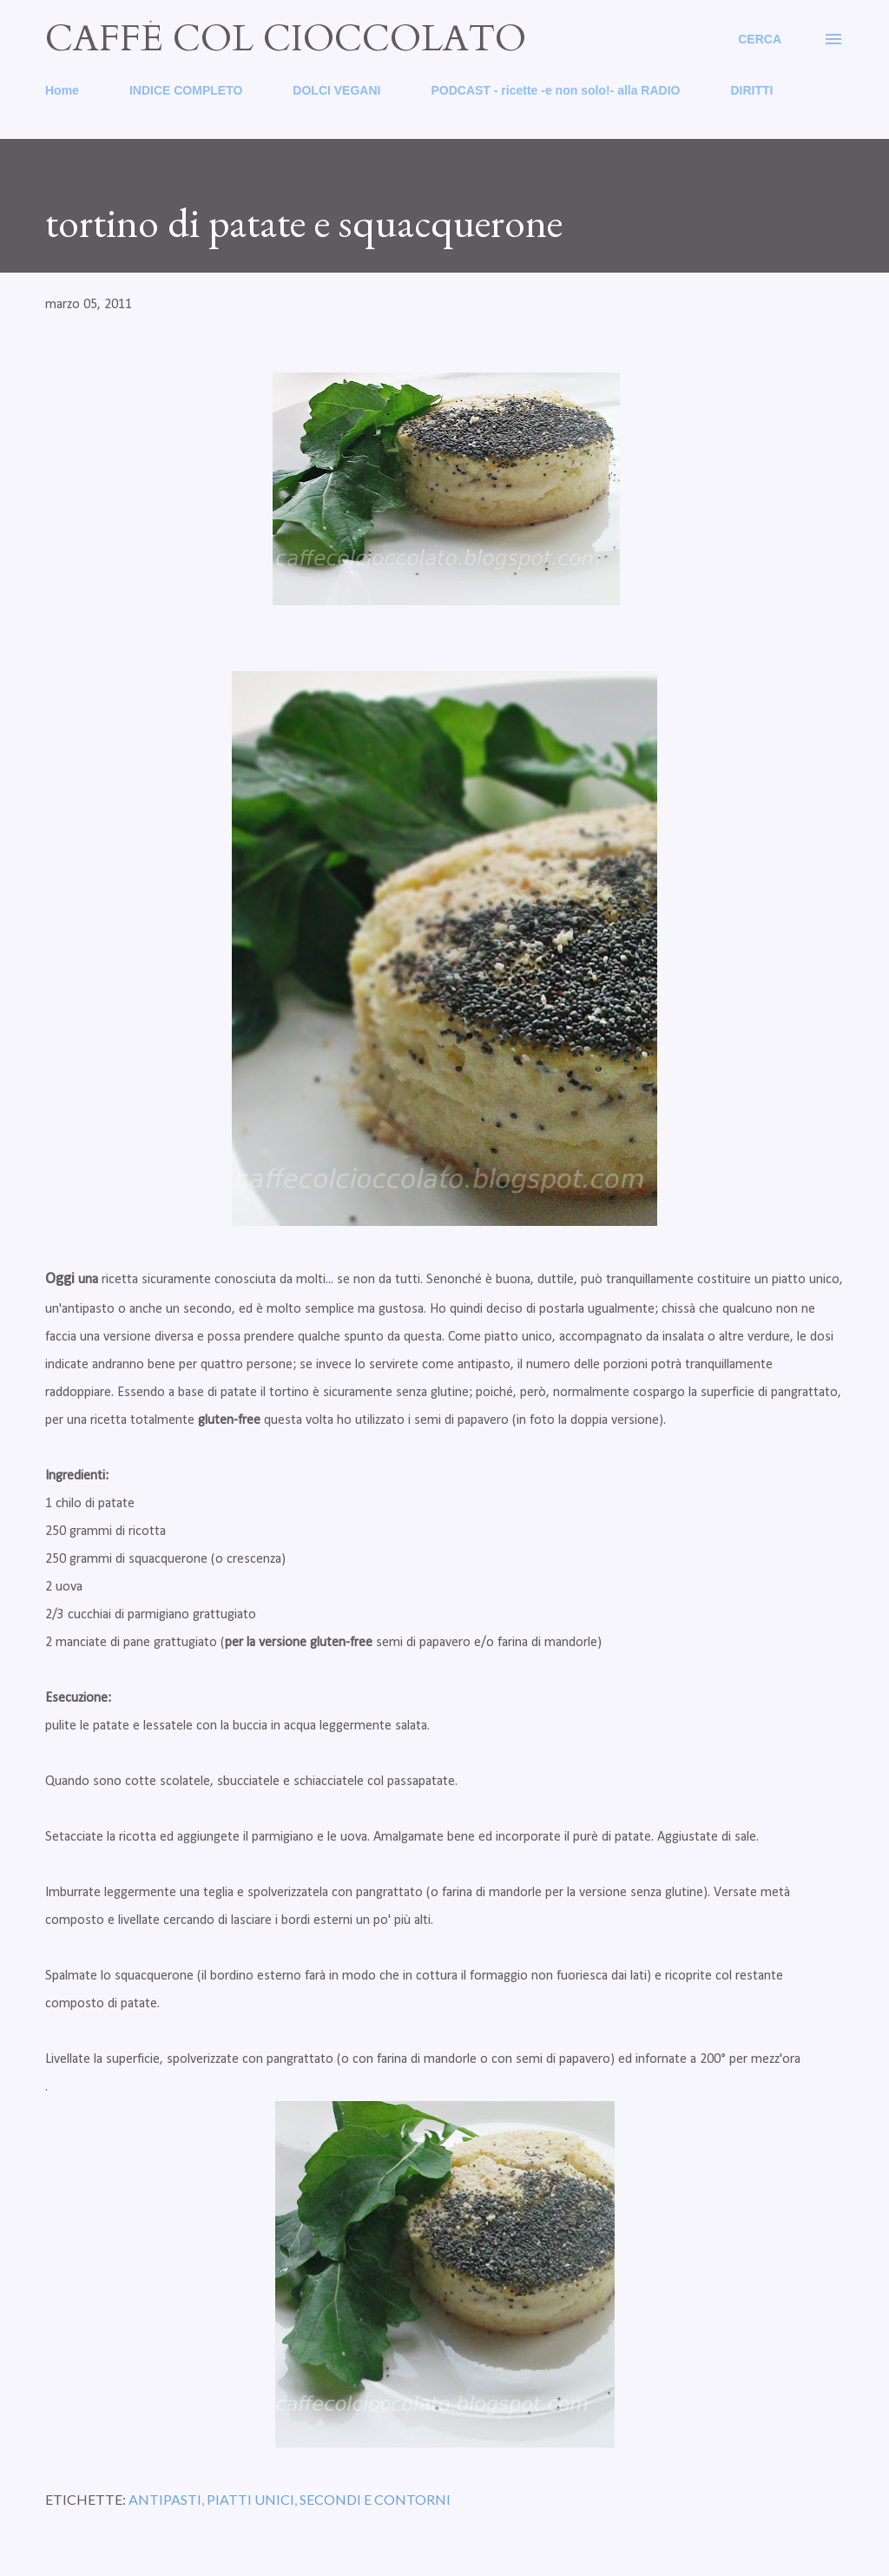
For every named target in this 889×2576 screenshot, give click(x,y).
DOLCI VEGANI (336, 90)
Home (62, 90)
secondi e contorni (375, 2499)
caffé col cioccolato (285, 38)
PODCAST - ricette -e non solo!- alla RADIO (555, 90)
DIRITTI (751, 90)
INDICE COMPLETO (185, 90)
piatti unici (250, 2499)
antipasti (164, 2499)
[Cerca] (759, 39)
